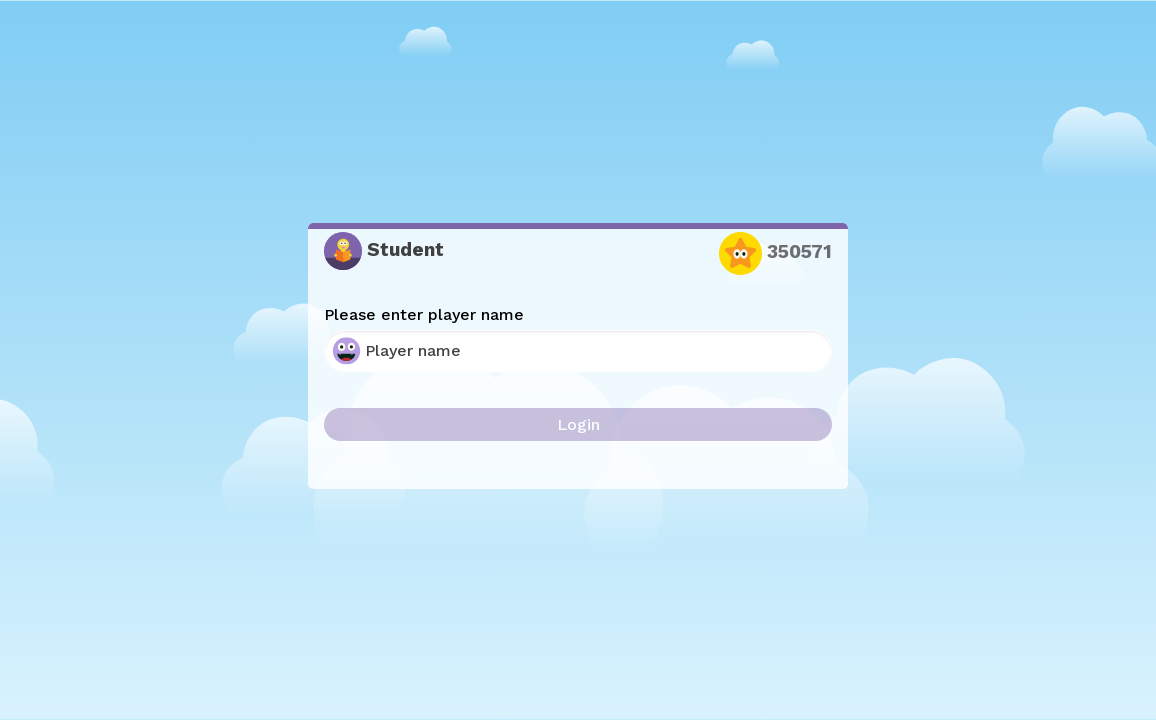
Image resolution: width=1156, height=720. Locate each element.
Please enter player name (424, 314)
